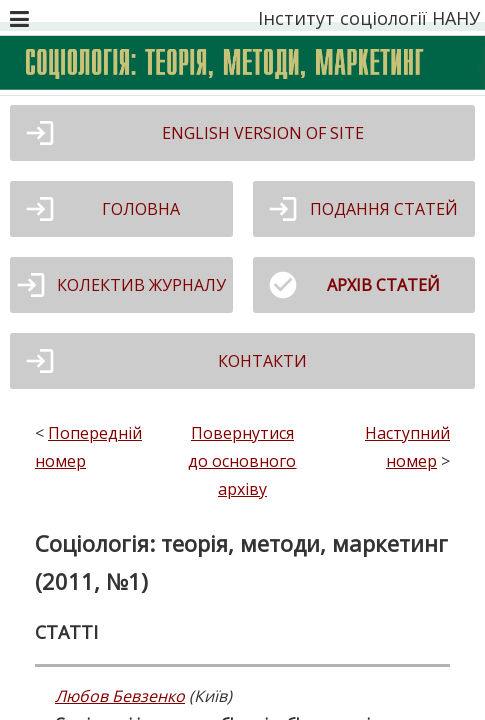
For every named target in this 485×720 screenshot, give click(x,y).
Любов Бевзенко (120, 696)
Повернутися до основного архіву (242, 461)
